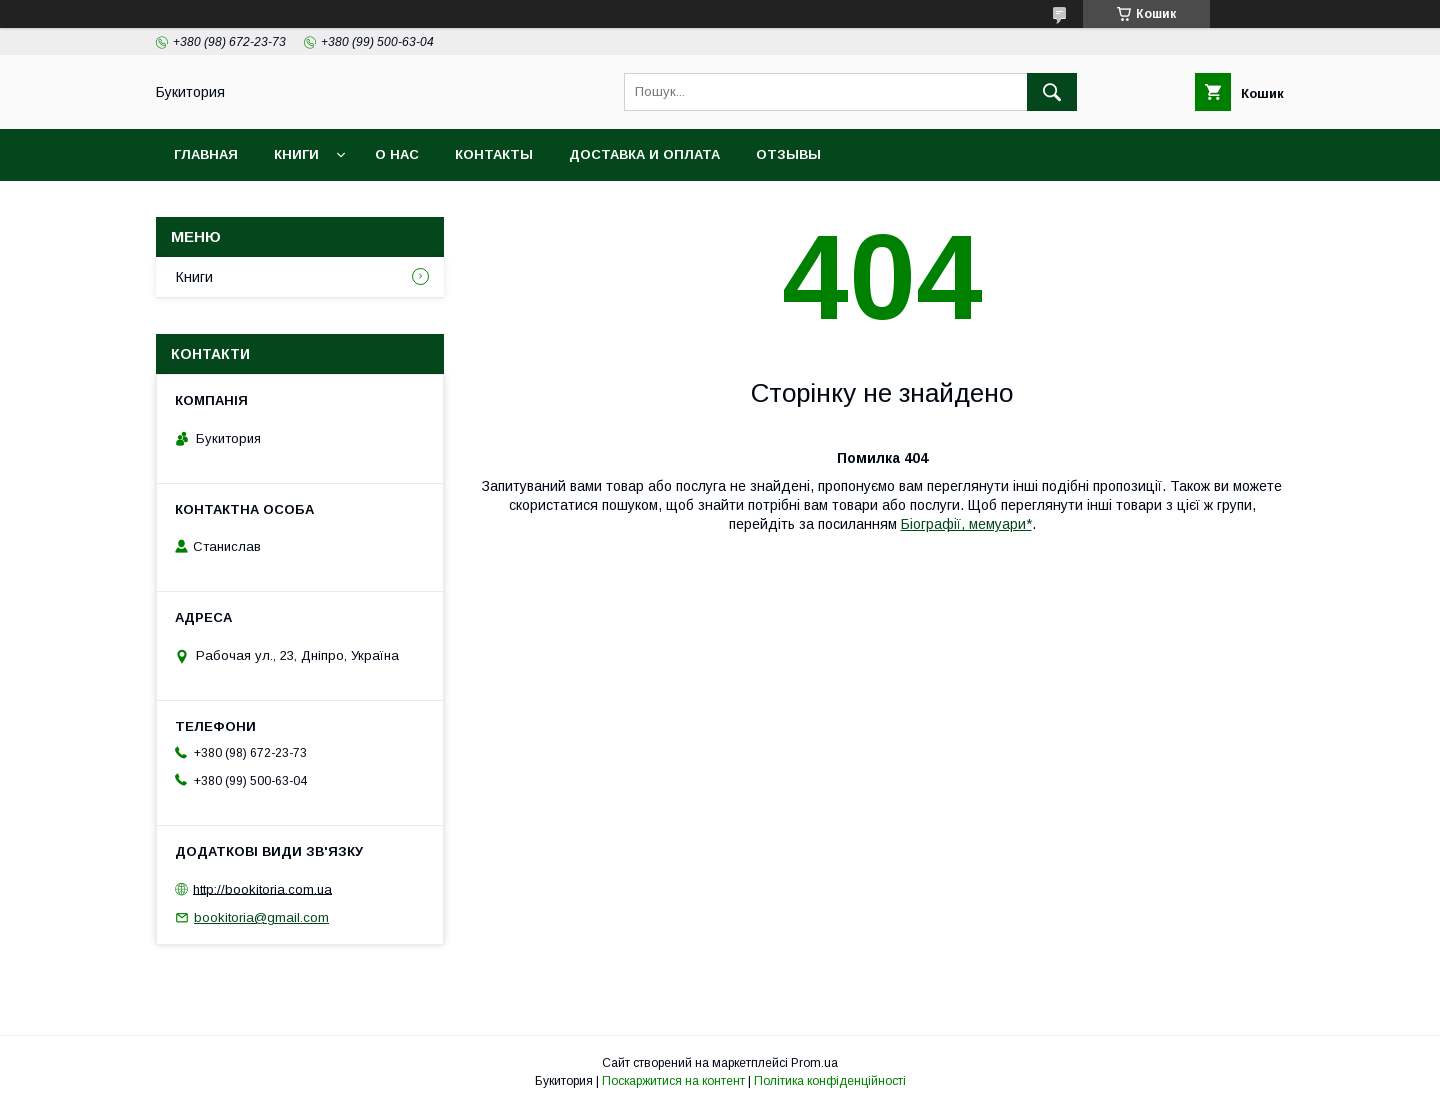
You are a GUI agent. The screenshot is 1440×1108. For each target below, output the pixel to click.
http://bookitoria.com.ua (262, 888)
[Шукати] (1052, 92)
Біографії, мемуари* (966, 524)
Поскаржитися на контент (673, 1081)
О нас (397, 154)
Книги (296, 154)
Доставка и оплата (644, 154)
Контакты (494, 154)
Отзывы (788, 154)
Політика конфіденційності (830, 1081)
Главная (206, 154)
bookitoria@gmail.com (261, 917)
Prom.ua (814, 1063)
